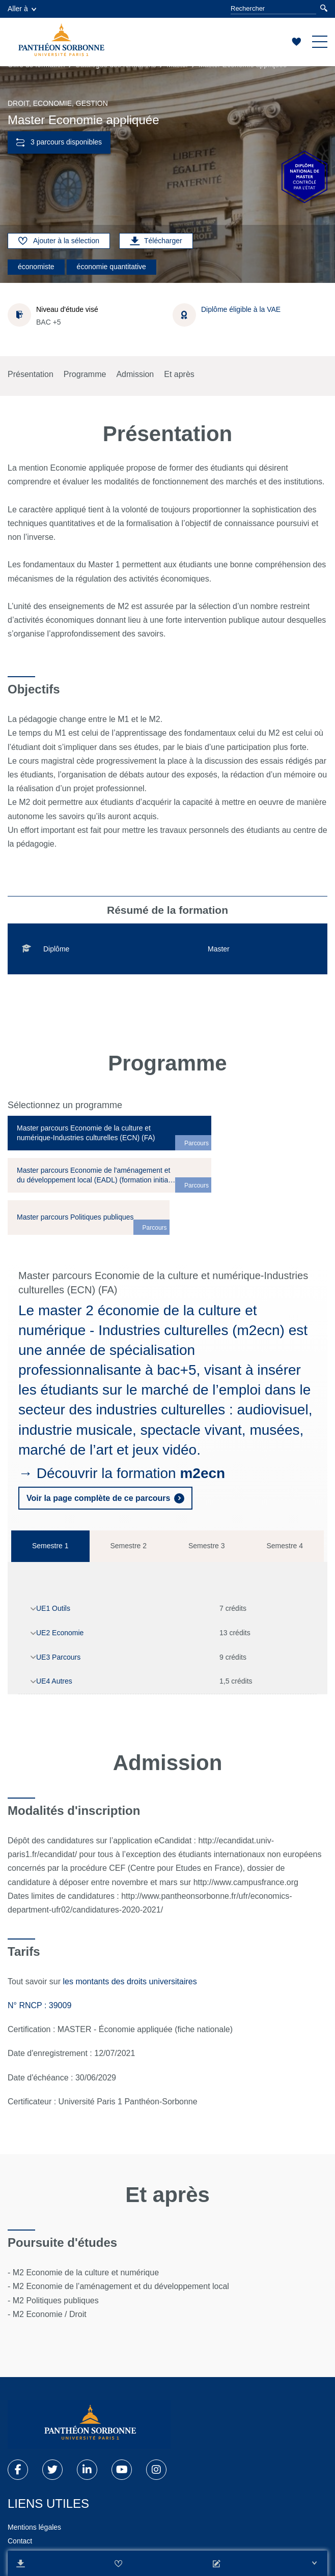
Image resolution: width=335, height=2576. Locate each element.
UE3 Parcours (58, 1657)
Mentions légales (34, 2527)
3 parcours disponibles (59, 142)
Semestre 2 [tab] (128, 1546)
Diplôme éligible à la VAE (241, 309)
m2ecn (202, 1473)
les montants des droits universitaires (131, 1981)
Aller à (22, 9)
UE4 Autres (54, 1681)
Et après (179, 374)
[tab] (109, 1133)
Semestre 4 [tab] (284, 1546)
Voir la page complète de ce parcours (98, 1498)
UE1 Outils (53, 1608)
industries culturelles (161, 1409)
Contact (20, 2541)
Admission (135, 374)
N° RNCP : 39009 (39, 2005)
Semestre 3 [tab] (206, 1546)
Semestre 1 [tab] (50, 1546)
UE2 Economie (59, 1633)
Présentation (30, 374)
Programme (85, 374)
